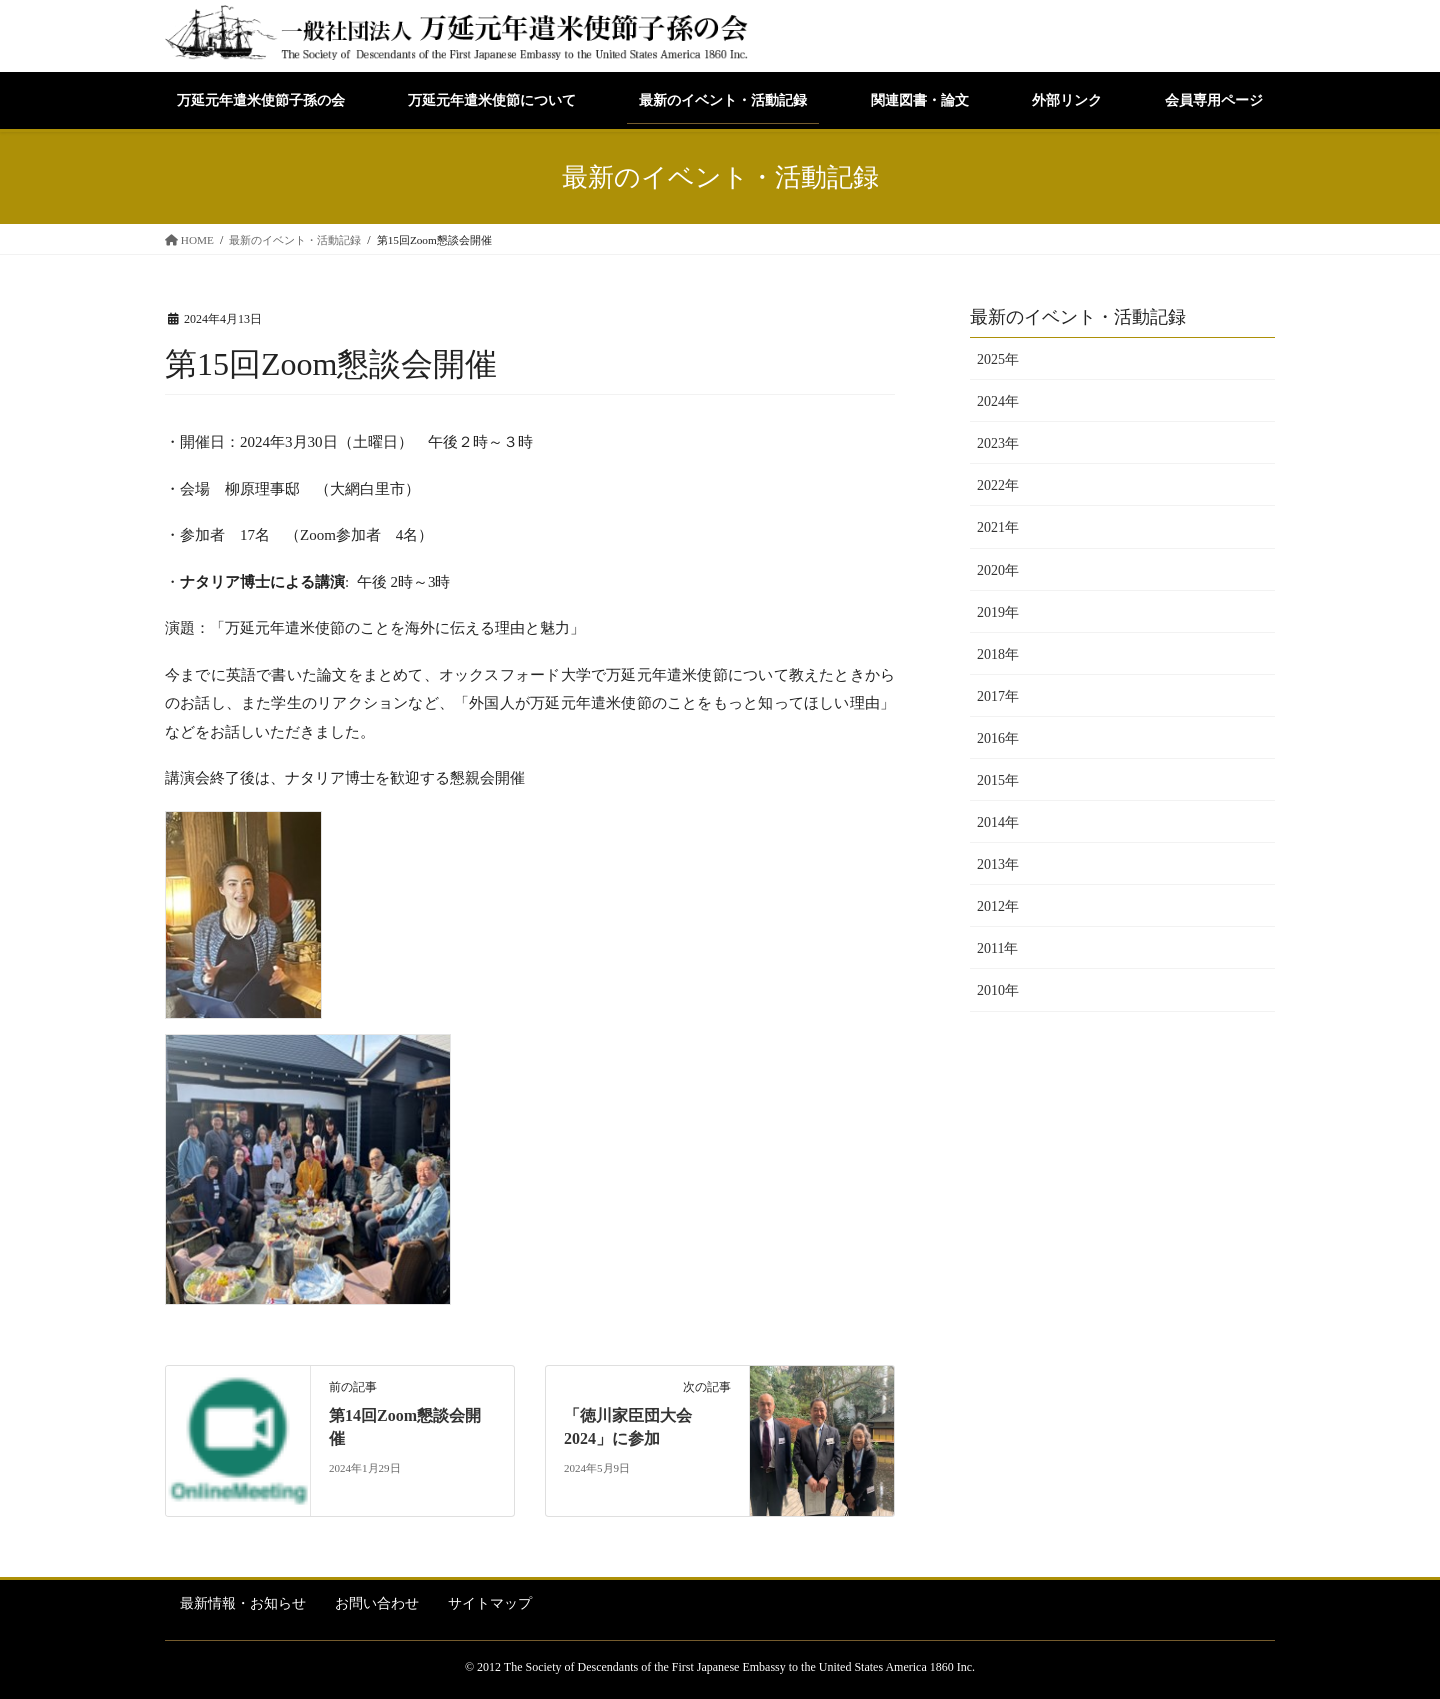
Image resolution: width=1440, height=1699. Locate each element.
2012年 (998, 906)
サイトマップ (490, 1603)
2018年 (998, 654)
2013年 (998, 864)
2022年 (998, 485)
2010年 (998, 990)
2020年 (998, 570)
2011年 (997, 948)
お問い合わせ (377, 1603)
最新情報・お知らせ (243, 1603)
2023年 (998, 443)
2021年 (998, 527)
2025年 (998, 359)
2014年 (998, 822)
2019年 (998, 612)
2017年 (998, 696)
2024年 (998, 401)
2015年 (998, 780)
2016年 (998, 738)
